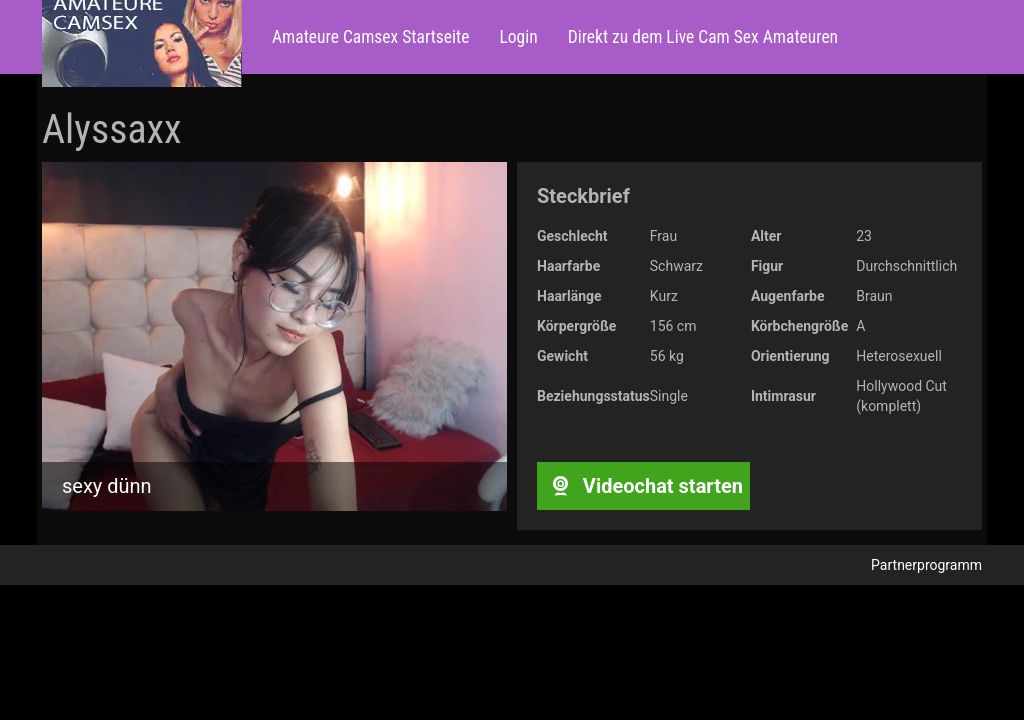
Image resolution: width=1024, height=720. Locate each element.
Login (518, 37)
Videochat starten (643, 486)
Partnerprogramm (926, 565)
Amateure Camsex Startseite (370, 37)
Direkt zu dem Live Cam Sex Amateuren (703, 37)
